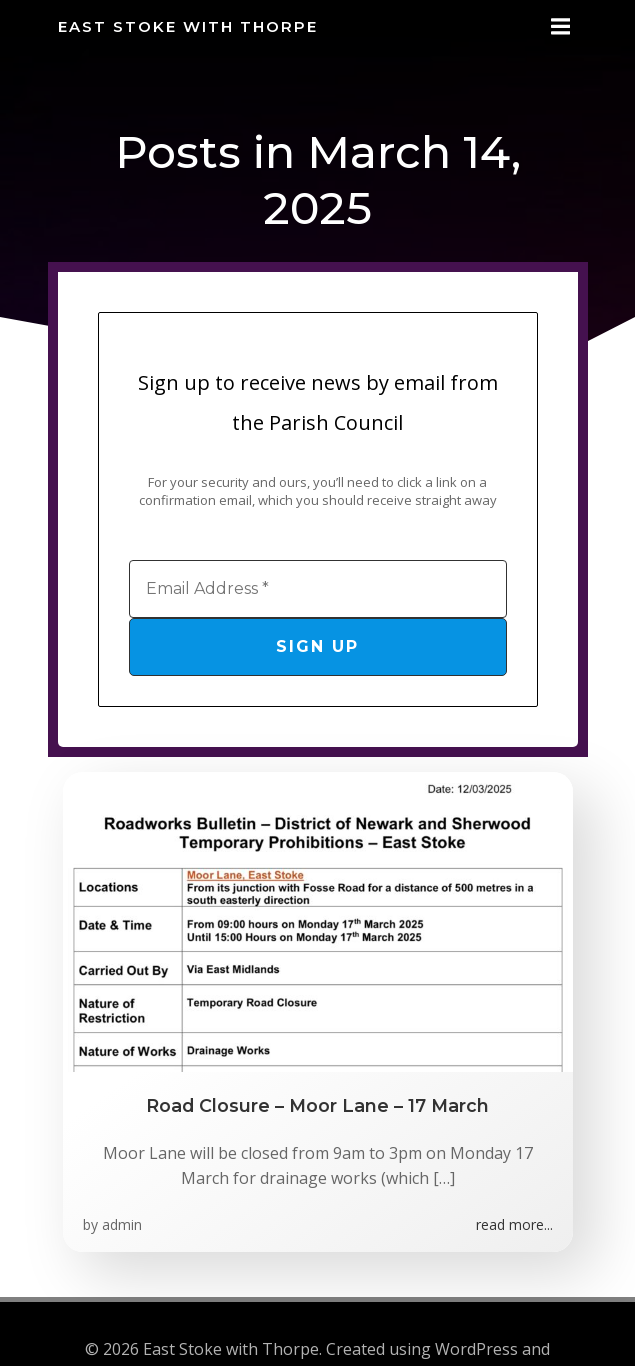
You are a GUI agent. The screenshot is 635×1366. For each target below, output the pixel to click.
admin (122, 1224)
